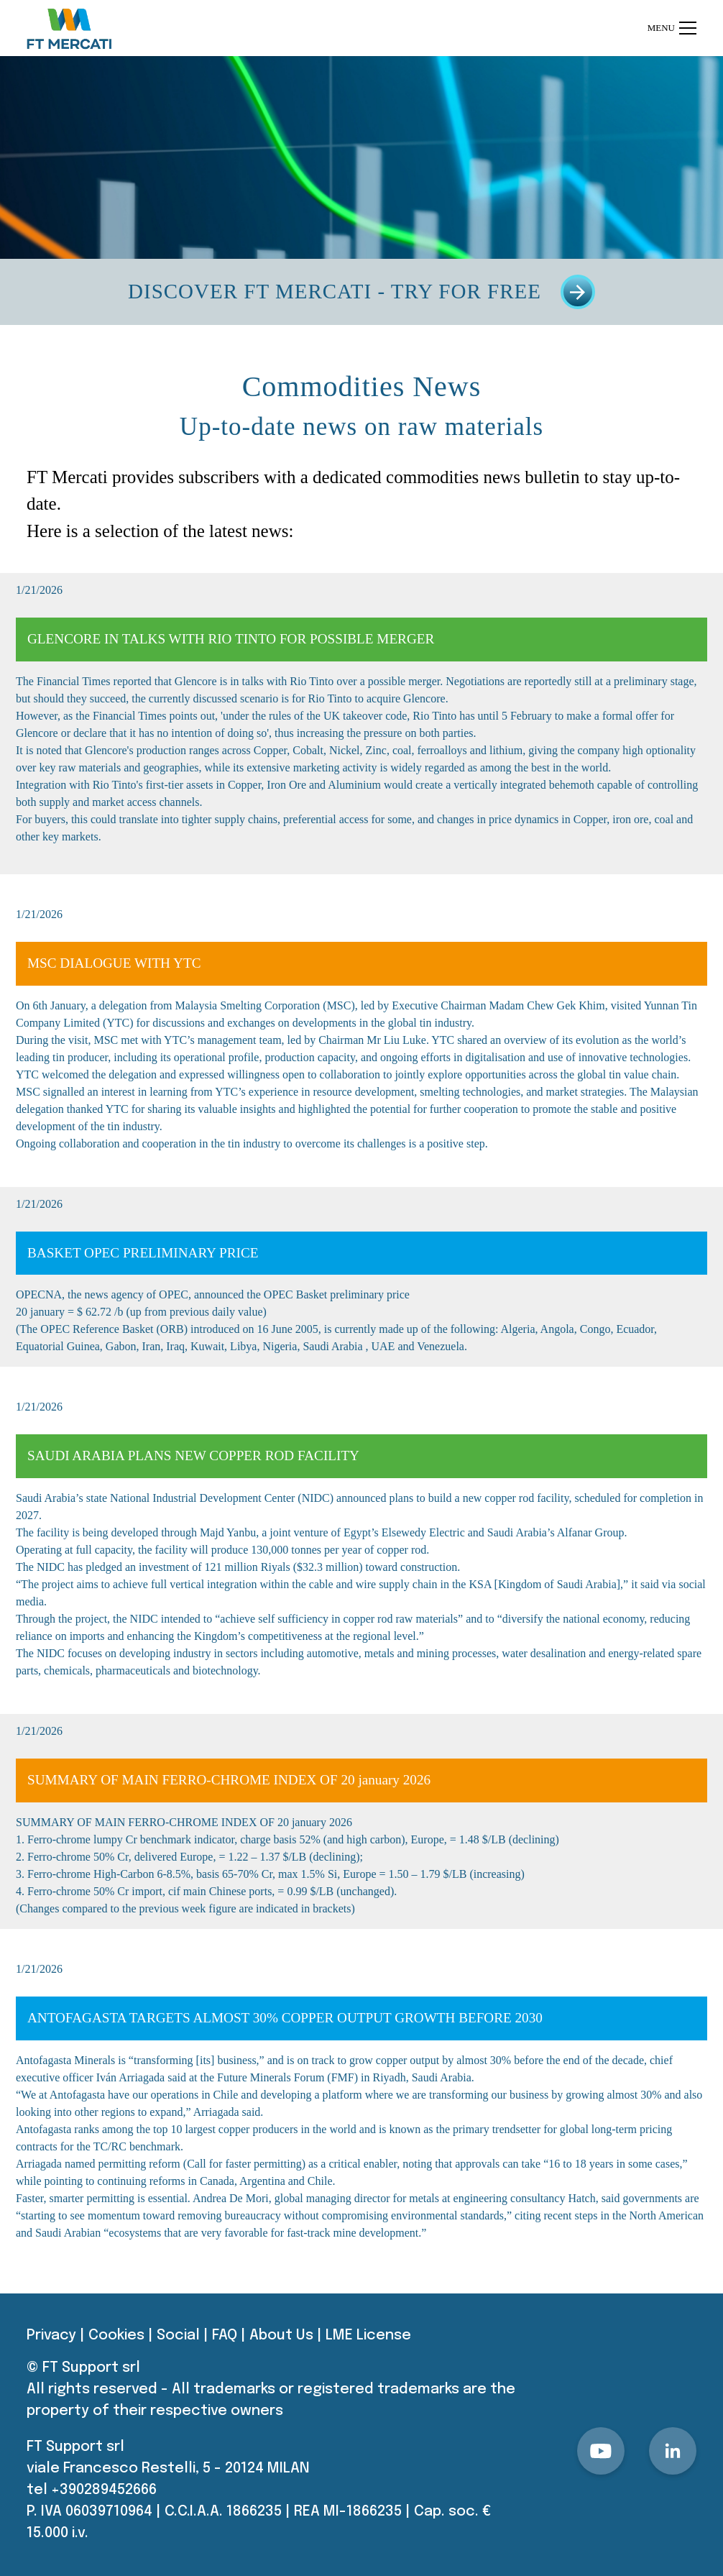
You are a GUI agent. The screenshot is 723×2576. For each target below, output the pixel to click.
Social (178, 2335)
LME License (368, 2335)
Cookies (116, 2335)
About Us (281, 2335)
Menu (672, 27)
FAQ (224, 2335)
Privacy (51, 2335)
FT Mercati (67, 477)
